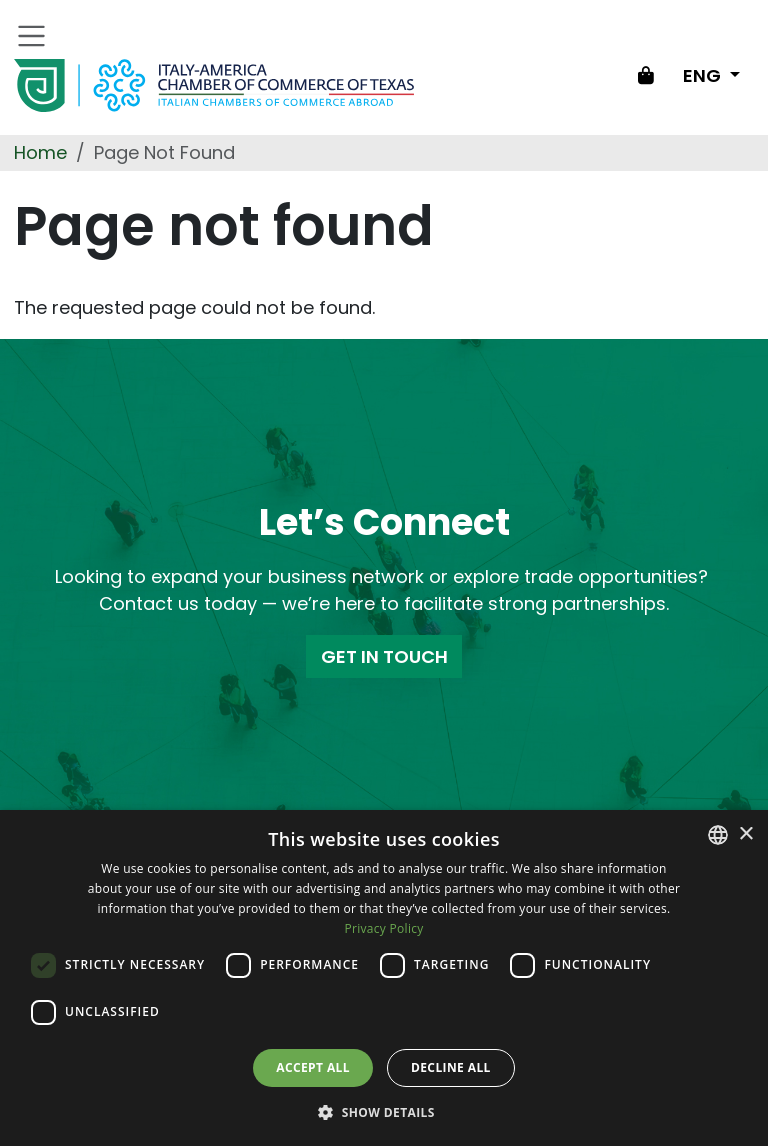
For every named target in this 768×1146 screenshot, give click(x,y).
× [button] (745, 834)
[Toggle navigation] (32, 36)
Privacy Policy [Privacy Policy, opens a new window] (383, 928)
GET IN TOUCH (384, 656)
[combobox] (718, 835)
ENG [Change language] (704, 75)
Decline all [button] (451, 1067)
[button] (384, 1112)
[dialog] (384, 978)
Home (40, 152)
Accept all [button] (313, 1067)
